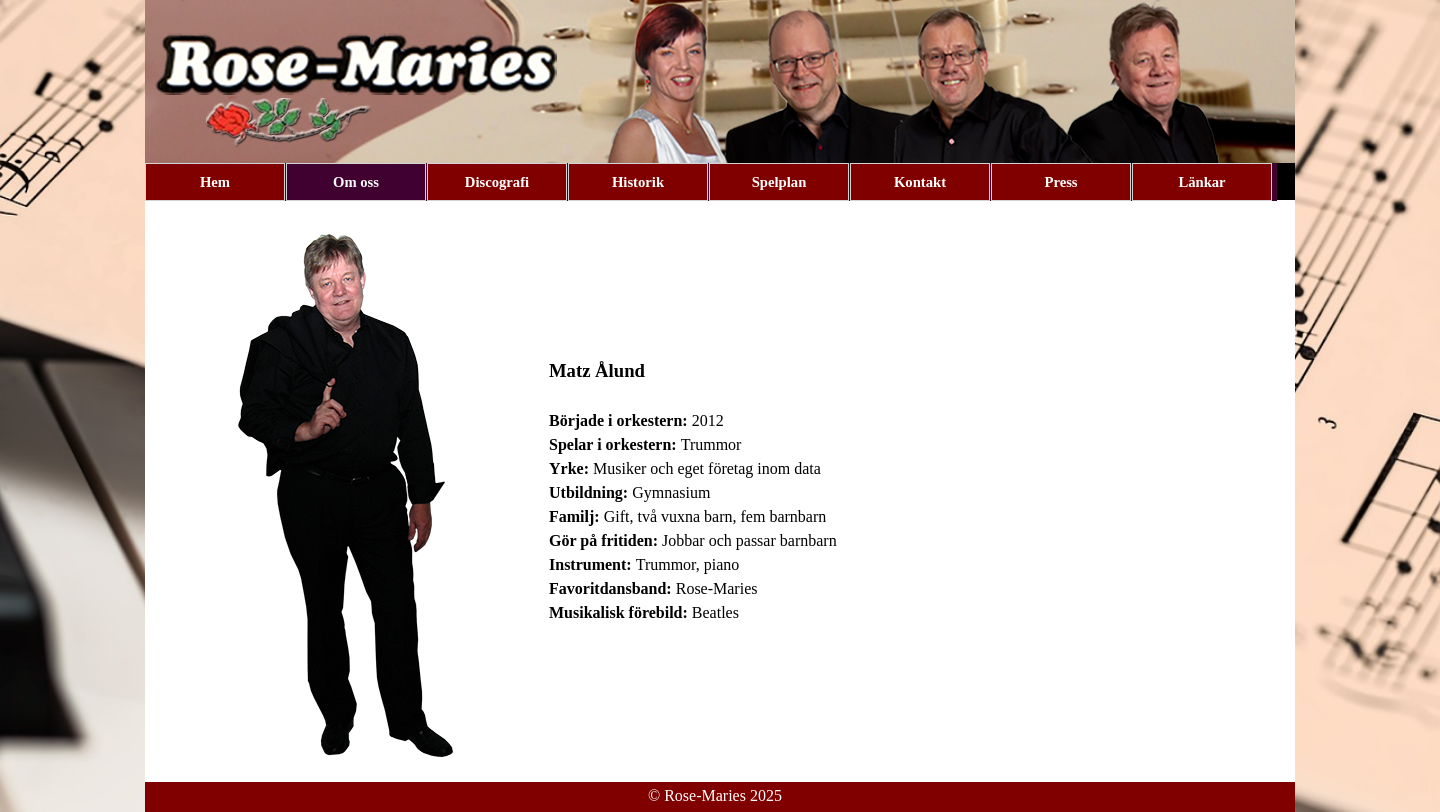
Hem (215, 182)
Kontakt (920, 182)
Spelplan (779, 182)
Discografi (497, 182)
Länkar (1201, 182)
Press (1060, 182)
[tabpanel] (916, 491)
